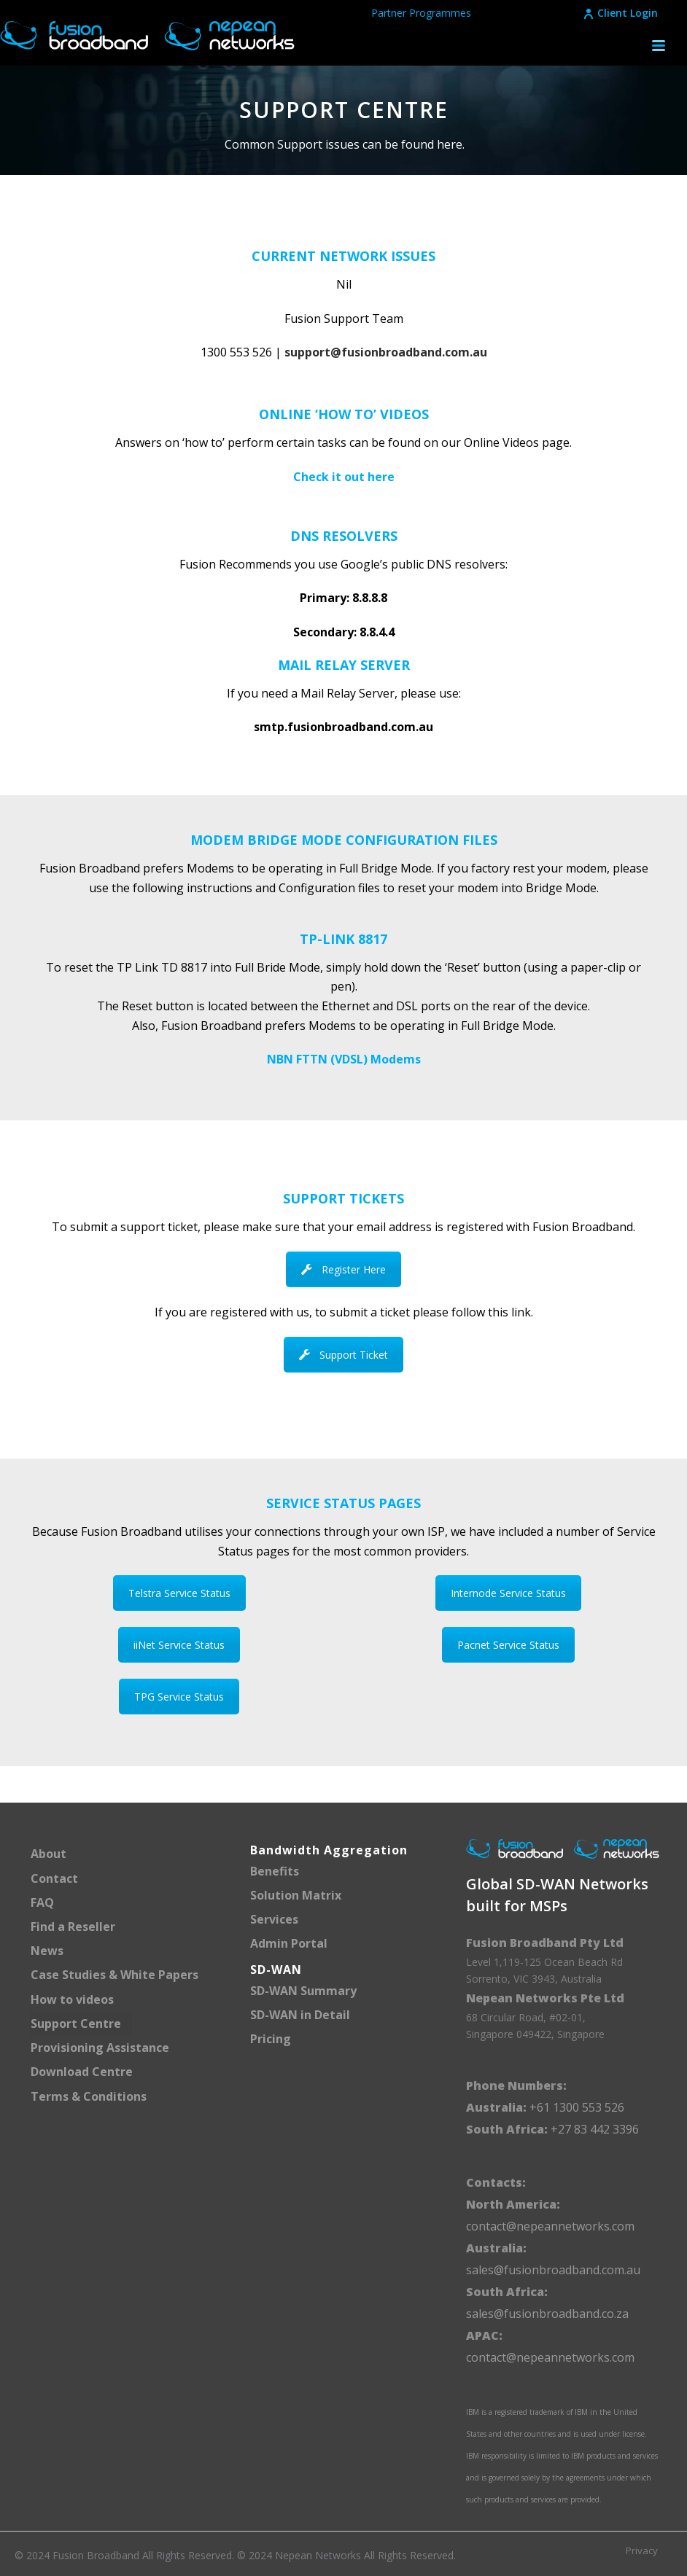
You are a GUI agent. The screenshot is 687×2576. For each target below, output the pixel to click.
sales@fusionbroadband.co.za (547, 2314)
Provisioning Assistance (100, 2048)
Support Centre (76, 2023)
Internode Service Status (508, 1593)
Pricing (270, 2039)
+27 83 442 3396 (595, 2129)
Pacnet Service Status (508, 1645)
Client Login (620, 13)
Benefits (274, 1871)
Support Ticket (343, 1355)
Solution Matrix (295, 1895)
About (48, 1854)
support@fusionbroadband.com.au (385, 352)
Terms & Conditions (89, 2096)
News (47, 1951)
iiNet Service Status (179, 1645)
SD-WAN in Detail (300, 2015)
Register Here (343, 1269)
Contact (54, 1878)
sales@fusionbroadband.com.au (553, 2270)
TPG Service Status (179, 1696)
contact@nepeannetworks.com (550, 2226)
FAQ (42, 1902)
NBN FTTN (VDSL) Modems (344, 1059)
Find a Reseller (73, 1927)
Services (274, 1919)
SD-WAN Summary (303, 1991)
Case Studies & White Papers (114, 1975)
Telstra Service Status (179, 1593)
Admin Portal (288, 1943)
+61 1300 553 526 (575, 2107)
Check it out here (344, 477)
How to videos (72, 1999)
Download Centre (82, 2072)
